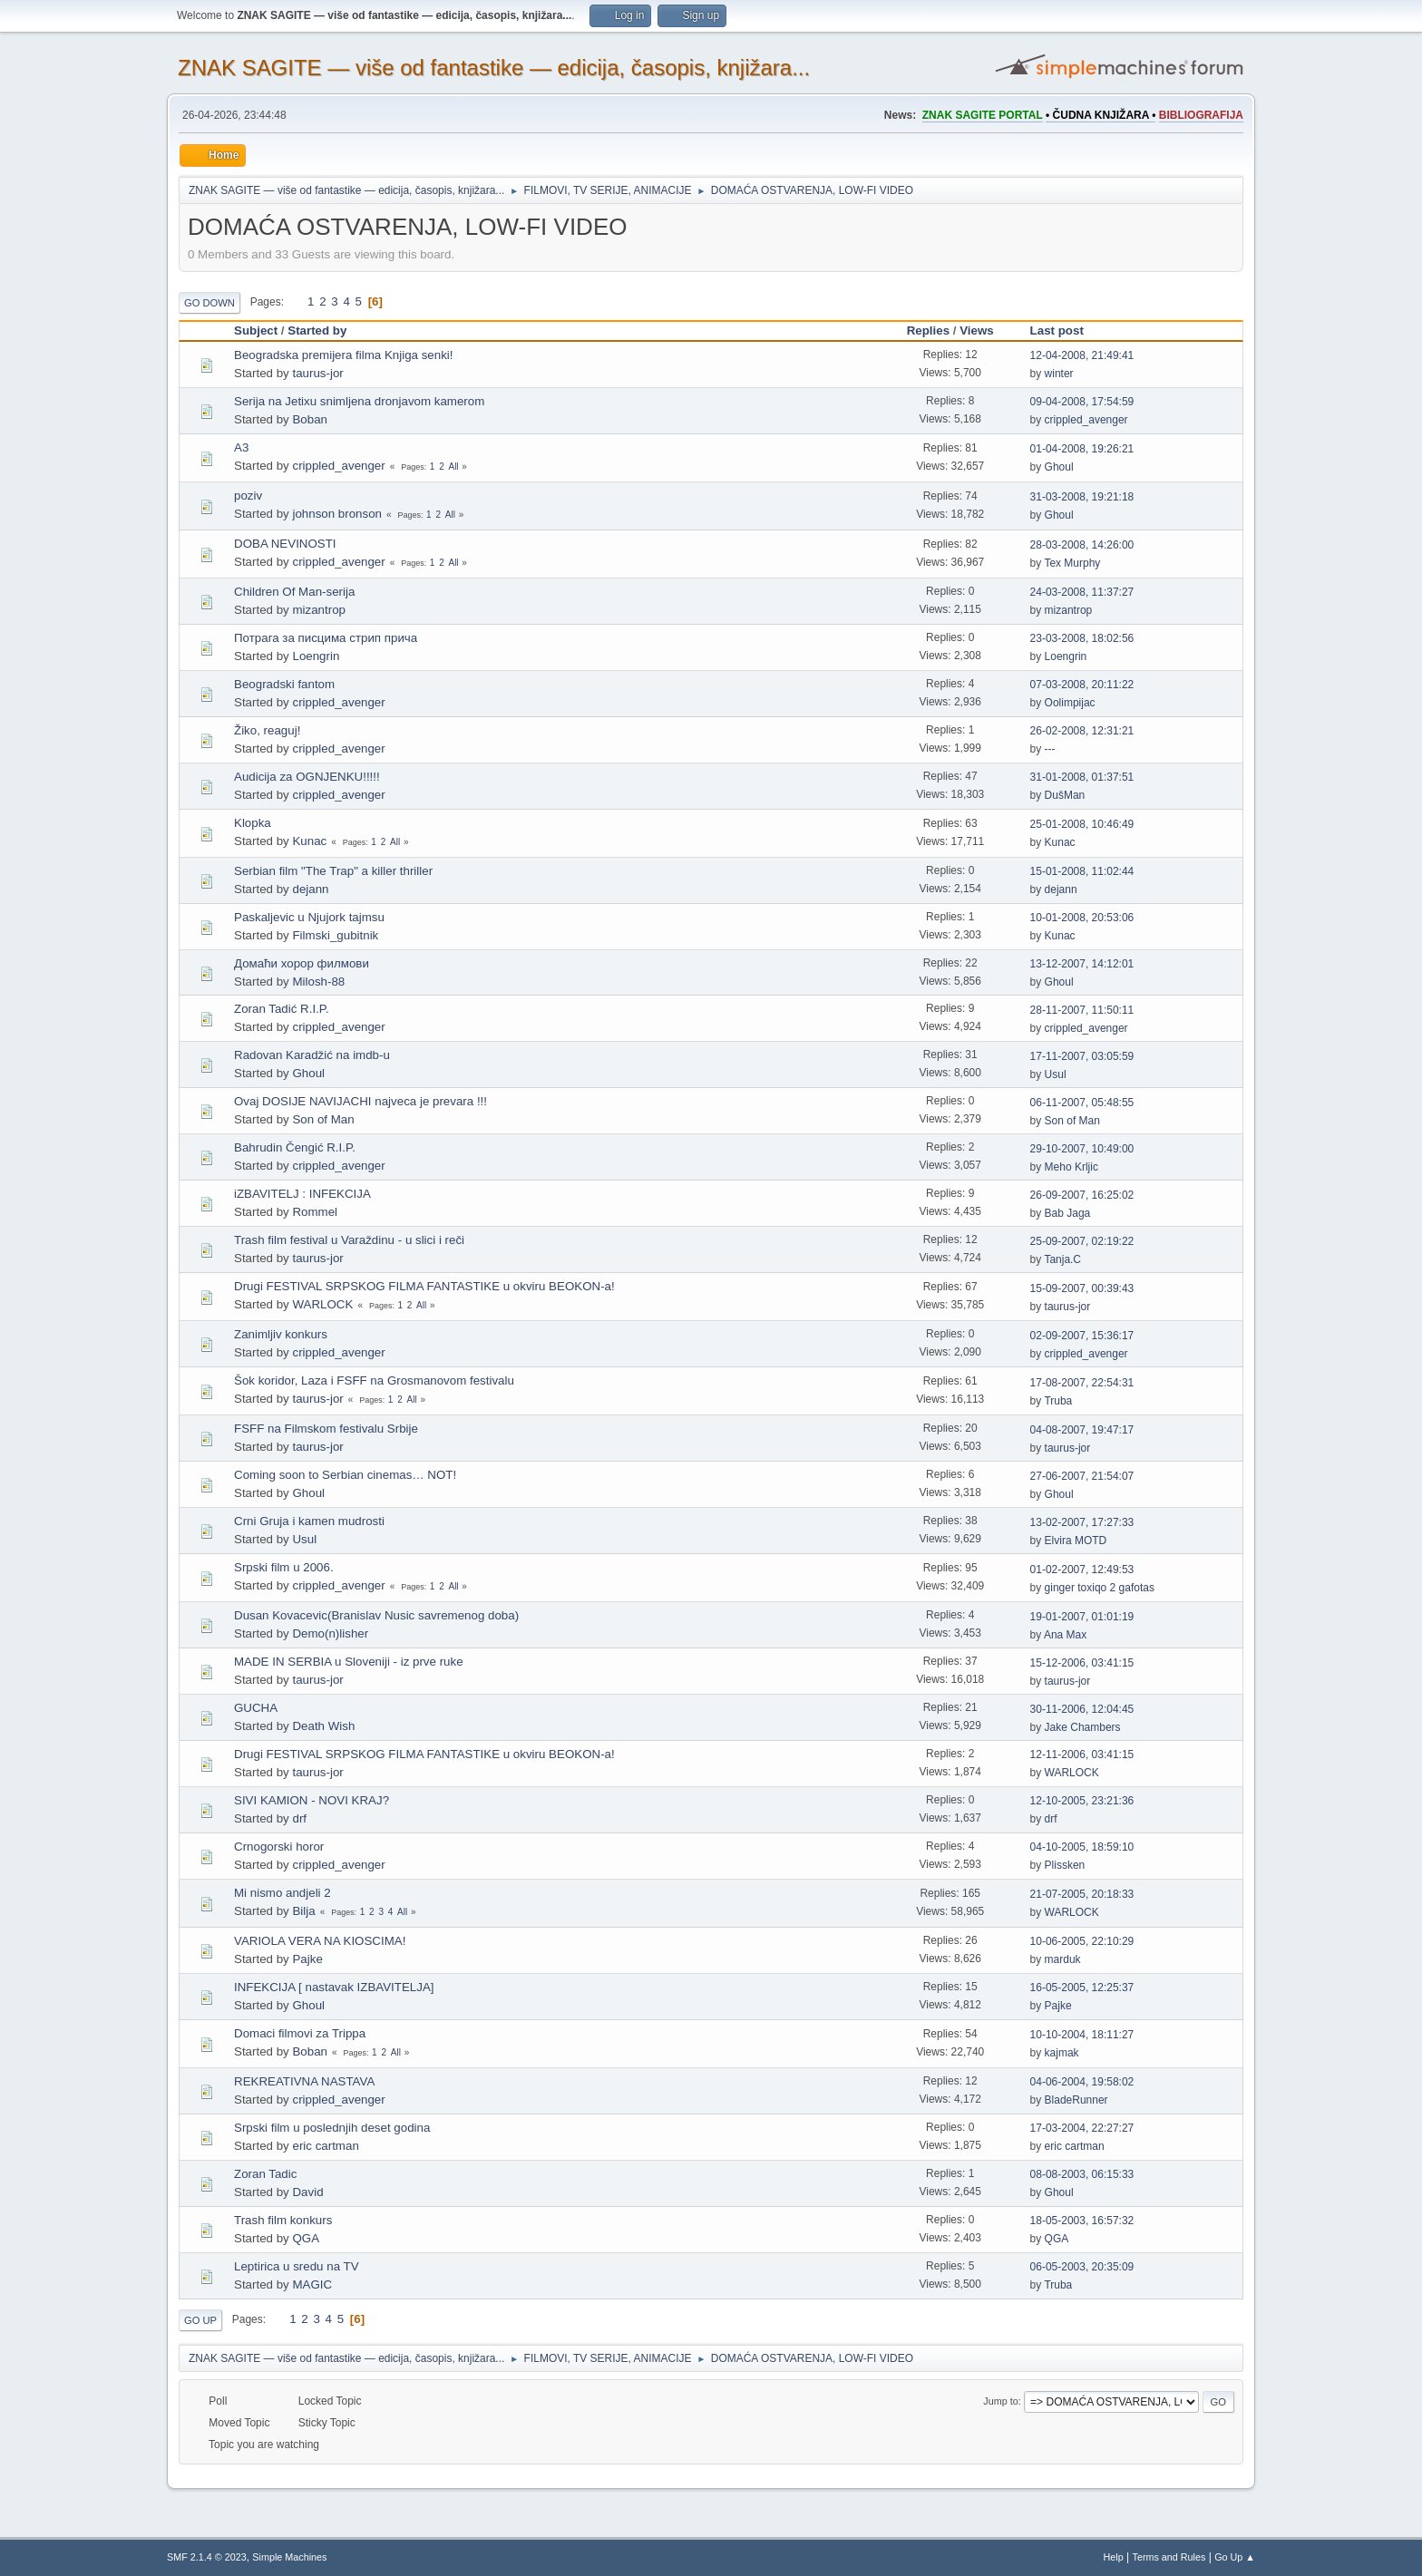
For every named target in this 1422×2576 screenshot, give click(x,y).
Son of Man (323, 1119)
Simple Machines (289, 2557)
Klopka (252, 823)
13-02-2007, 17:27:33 (1082, 1522)
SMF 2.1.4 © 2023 (207, 2557)
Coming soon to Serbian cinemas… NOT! (345, 1475)
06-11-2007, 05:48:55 (1082, 1102)
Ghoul (1059, 467)
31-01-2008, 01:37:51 (1082, 777)
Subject (256, 330)
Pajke (307, 1959)
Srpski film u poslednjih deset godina (332, 2127)
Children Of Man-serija (294, 591)
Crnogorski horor (279, 1846)
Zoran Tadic (265, 2174)
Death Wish (323, 1726)
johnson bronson (337, 513)
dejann (310, 889)
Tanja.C (1062, 1259)
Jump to (1000, 2401)
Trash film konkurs (283, 2220)
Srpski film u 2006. (284, 1567)
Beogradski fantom (284, 684)
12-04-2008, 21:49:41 (1082, 355)
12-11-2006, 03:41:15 (1082, 1754)
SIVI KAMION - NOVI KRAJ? (311, 1800)
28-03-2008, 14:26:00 (1082, 545)
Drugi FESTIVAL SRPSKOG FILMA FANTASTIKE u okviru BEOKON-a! (424, 1286)
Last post (1065, 330)
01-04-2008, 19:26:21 (1082, 448)
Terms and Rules (1169, 2557)
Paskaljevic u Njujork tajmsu (309, 917)
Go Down (209, 302)
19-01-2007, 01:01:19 (1082, 1616)
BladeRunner (1076, 2100)
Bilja (303, 1911)
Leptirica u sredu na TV (296, 2266)
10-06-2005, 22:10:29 (1082, 1941)
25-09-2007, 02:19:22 (1082, 1241)
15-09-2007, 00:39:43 (1082, 1288)
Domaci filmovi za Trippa (299, 2033)
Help (1114, 2557)
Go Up (200, 2320)
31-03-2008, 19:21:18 (1082, 497)
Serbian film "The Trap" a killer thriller (333, 871)
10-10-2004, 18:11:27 (1082, 2034)
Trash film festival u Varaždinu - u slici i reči (349, 1240)
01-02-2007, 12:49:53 (1082, 1569)
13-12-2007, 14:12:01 (1082, 963)
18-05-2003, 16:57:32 (1082, 2220)
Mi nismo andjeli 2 (282, 1893)
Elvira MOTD (1076, 1540)
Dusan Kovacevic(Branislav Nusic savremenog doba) (376, 1615)
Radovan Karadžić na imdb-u (312, 1055)
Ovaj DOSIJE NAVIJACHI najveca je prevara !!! (360, 1101)
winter (1059, 373)
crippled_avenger (1086, 419)
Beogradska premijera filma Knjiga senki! (343, 355)
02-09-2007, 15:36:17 (1082, 1335)
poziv (248, 495)
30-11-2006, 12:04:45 (1082, 1709)
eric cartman (325, 2146)
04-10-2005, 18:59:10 (1082, 1847)
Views (976, 330)
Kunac (309, 841)
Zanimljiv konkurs (280, 1334)
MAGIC (312, 2284)
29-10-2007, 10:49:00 (1082, 1148)
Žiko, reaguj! (267, 730)
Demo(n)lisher (330, 1633)
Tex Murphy (1072, 563)
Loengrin (315, 656)
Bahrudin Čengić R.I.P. (295, 1147)
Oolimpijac (1070, 702)
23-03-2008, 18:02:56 (1082, 638)
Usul (1055, 1074)
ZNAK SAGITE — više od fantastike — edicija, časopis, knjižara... (494, 67)
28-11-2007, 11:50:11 (1082, 1010)
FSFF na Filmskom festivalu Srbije (326, 1428)
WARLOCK (322, 1304)
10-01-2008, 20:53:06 (1082, 917)
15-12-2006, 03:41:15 (1082, 1663)
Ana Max (1065, 1634)
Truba (1058, 1401)
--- (1050, 749)
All (453, 466)
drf (299, 1818)
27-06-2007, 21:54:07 (1082, 1476)
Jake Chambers (1083, 1727)
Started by (316, 330)
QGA (305, 2238)
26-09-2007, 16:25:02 (1082, 1195)
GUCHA (256, 1708)
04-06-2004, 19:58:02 (1082, 2081)
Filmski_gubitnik (335, 935)
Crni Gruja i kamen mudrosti (309, 1521)
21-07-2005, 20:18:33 (1082, 1894)
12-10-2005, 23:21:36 (1082, 1800)
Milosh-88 (318, 981)
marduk (1063, 1959)
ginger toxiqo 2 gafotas (1099, 1587)
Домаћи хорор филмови (301, 963)
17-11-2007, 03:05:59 (1082, 1056)
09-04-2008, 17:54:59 (1082, 401)
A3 (241, 447)
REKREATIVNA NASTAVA (304, 2081)
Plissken (1065, 1865)
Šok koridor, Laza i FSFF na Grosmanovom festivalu (374, 1380)
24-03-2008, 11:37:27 (1082, 592)
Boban (309, 419)
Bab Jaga (1068, 1213)
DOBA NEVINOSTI (285, 543)
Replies (928, 330)
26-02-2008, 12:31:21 (1082, 730)
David (307, 2192)
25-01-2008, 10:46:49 (1082, 824)
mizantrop (319, 610)
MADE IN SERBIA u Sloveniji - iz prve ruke (348, 1661)
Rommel (314, 1212)
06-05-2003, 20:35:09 (1082, 2266)
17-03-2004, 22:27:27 (1082, 2128)
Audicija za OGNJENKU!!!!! (307, 776)
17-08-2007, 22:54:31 (1082, 1382)
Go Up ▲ (1234, 2557)
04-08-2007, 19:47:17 (1082, 1430)
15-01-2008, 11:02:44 (1082, 871)
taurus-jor (317, 373)
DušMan (1065, 795)
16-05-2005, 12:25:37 (1082, 1987)
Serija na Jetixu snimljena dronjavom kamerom (359, 401)
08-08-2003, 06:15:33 (1082, 2174)
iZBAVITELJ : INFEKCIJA (302, 1194)
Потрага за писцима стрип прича (325, 638)
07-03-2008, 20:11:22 (1082, 684)
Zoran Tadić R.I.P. (281, 1009)
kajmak (1062, 2052)
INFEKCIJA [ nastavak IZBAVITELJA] (333, 1987)
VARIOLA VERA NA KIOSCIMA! (319, 1941)
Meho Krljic (1071, 1167)
